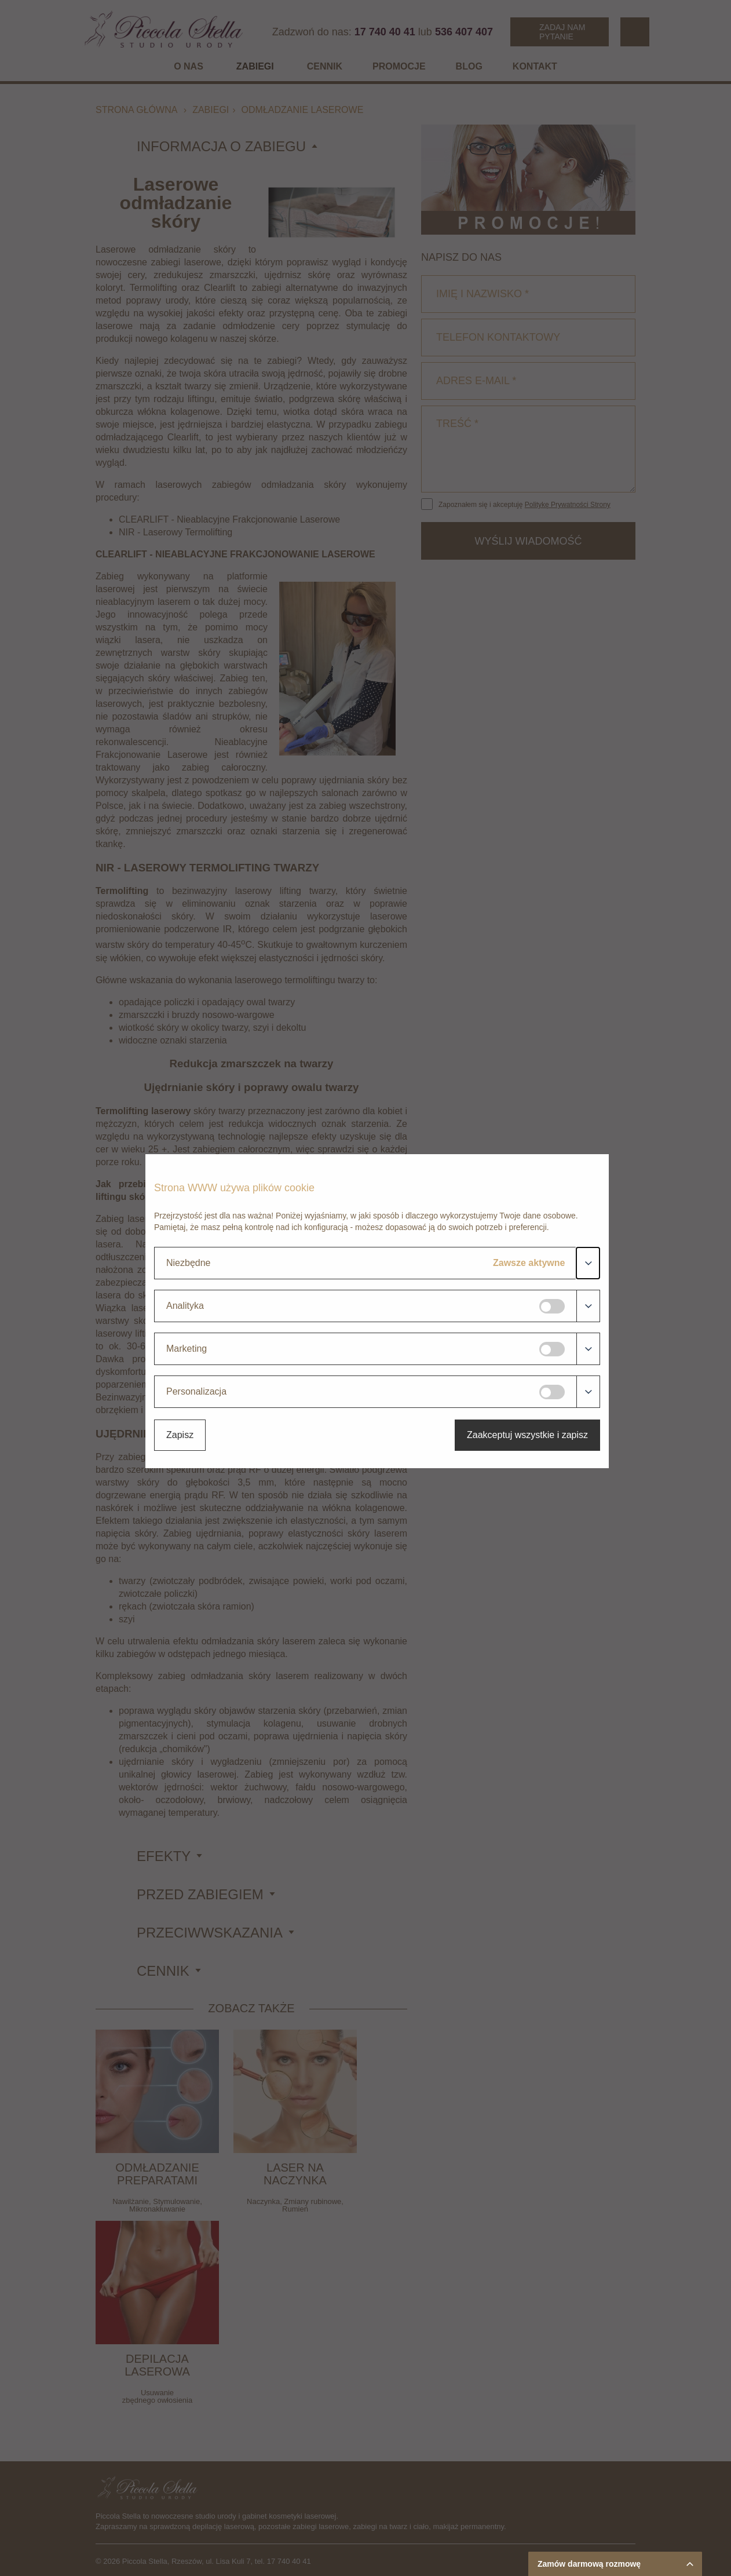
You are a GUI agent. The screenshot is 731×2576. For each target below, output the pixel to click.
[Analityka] (552, 1306)
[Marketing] (552, 1349)
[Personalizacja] (552, 1392)
